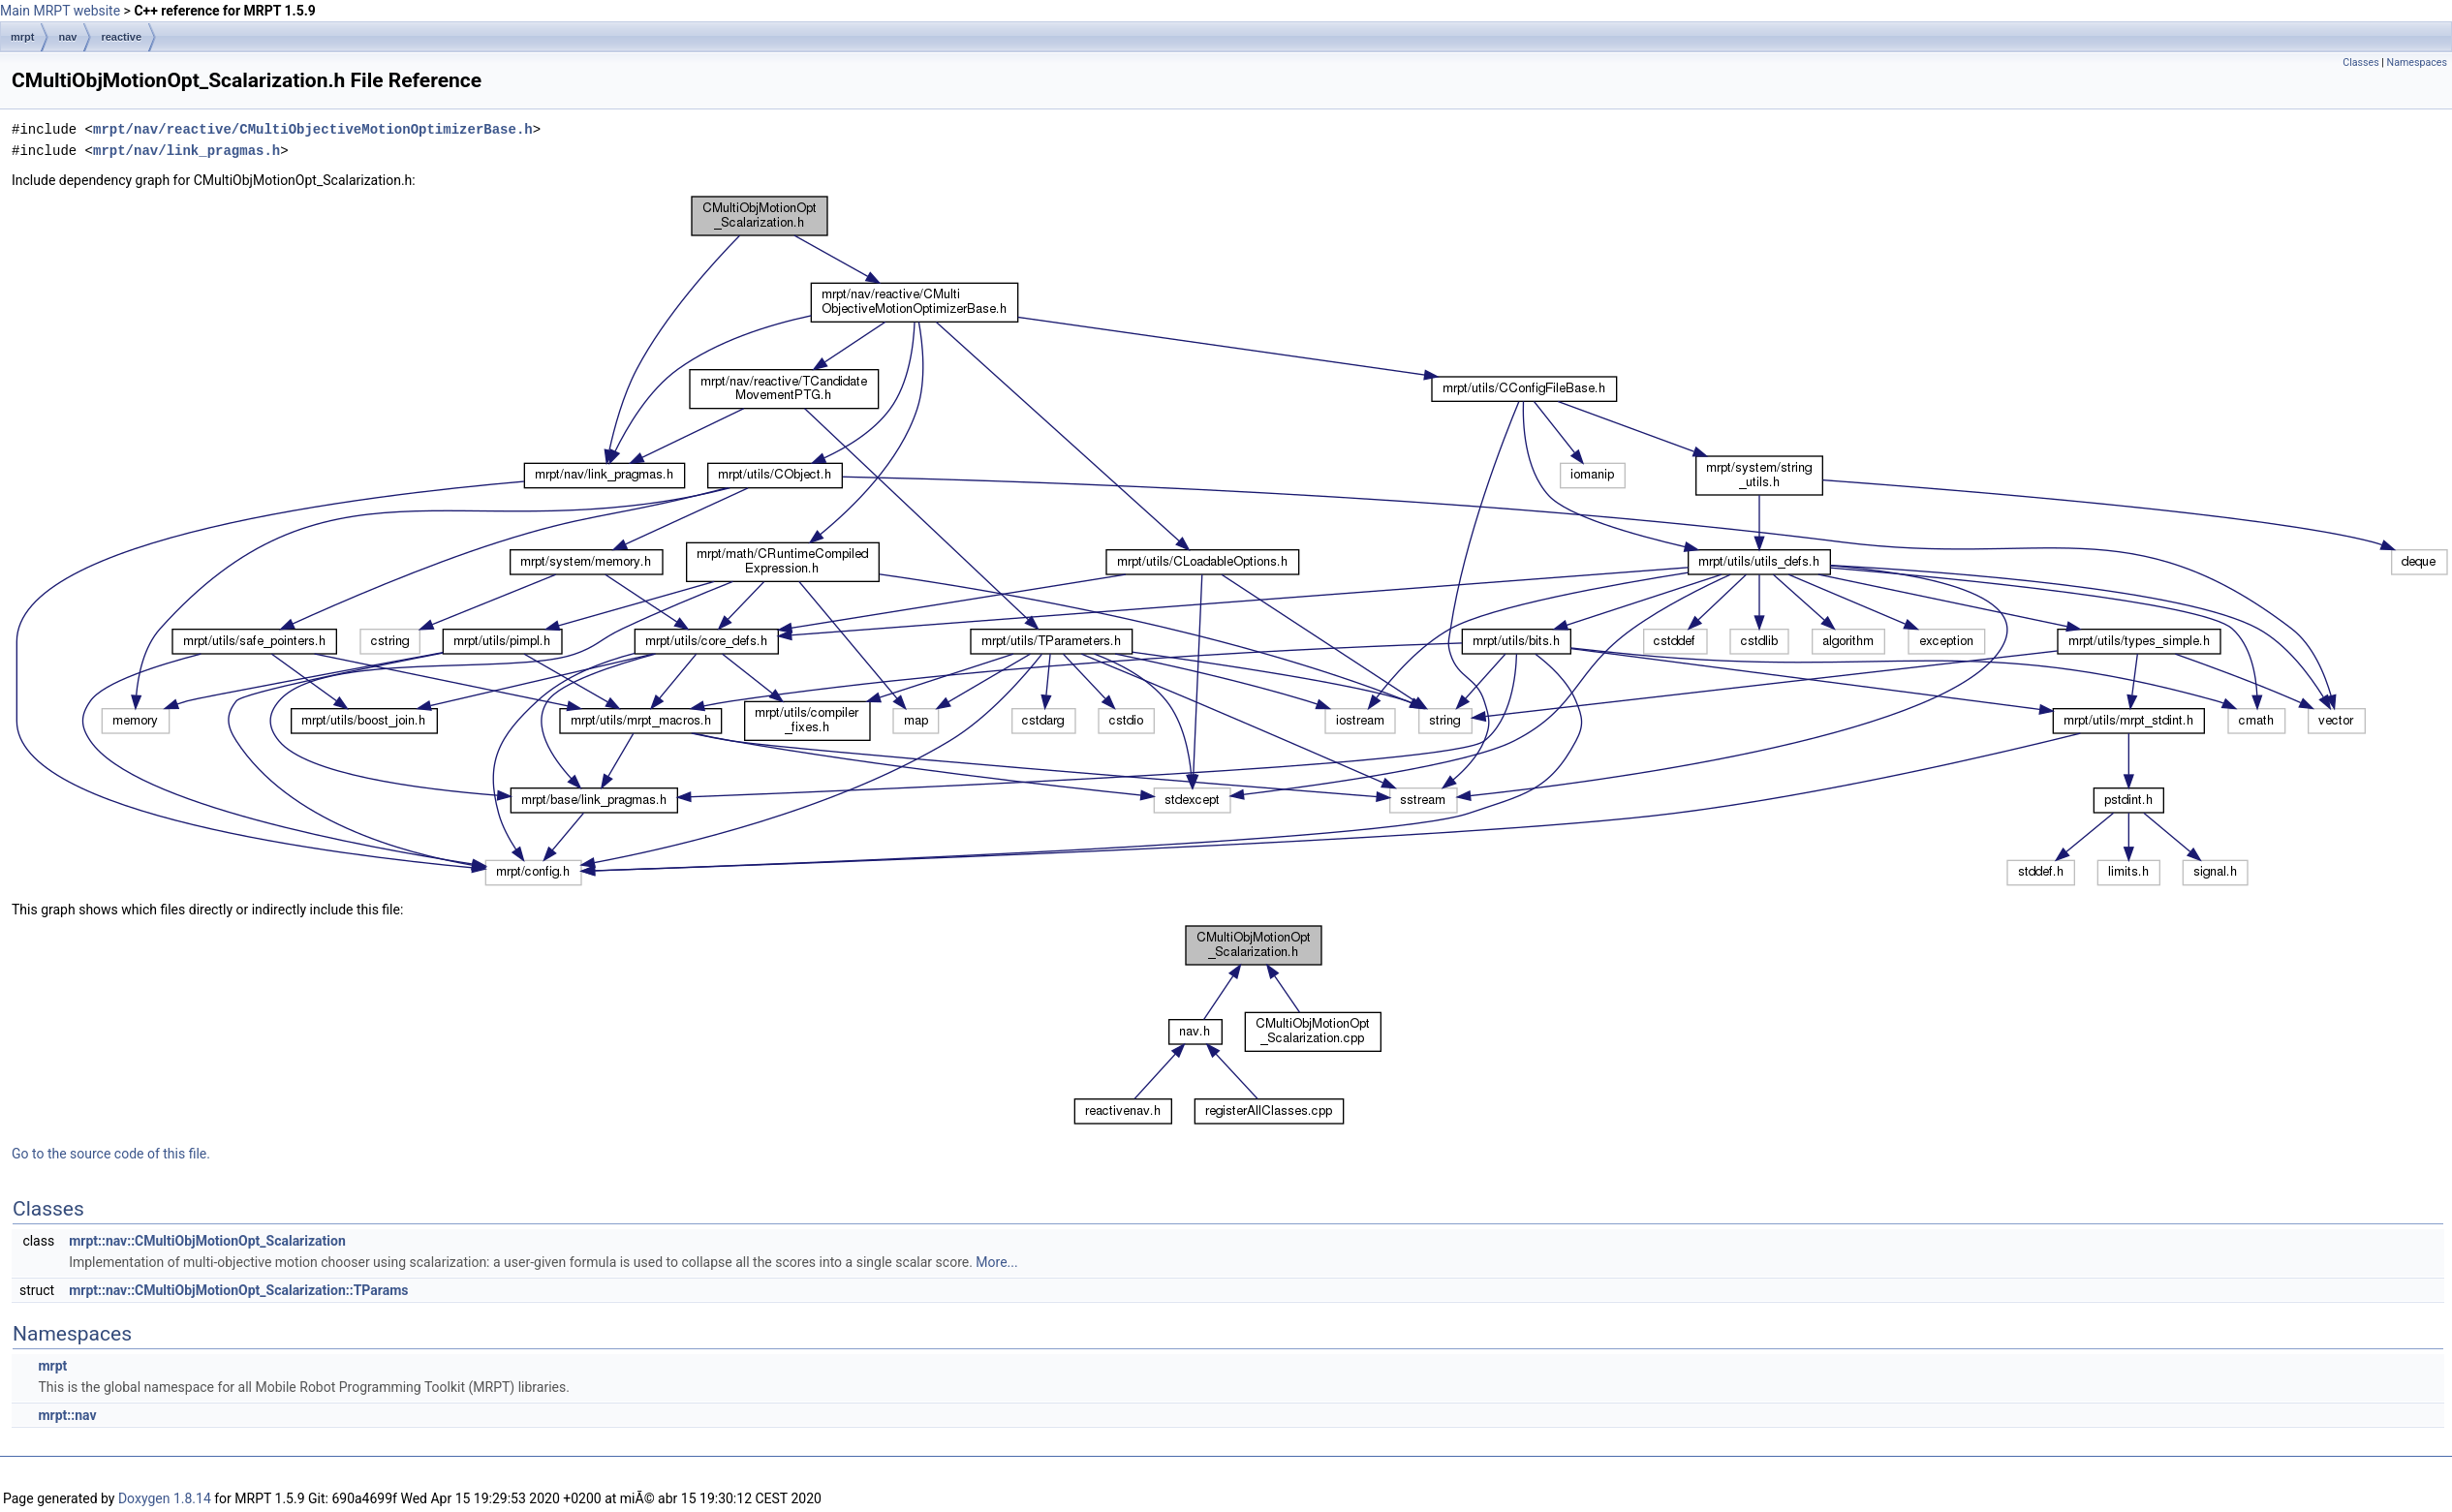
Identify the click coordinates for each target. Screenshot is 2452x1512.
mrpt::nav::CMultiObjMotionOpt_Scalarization (207, 1241)
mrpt (22, 37)
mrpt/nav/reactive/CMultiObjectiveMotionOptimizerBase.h (313, 129)
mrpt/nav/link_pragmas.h (186, 150)
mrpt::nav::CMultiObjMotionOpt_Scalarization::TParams (238, 1290)
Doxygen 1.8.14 (164, 1498)
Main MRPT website (60, 10)
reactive (121, 37)
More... (996, 1262)
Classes (2360, 62)
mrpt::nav (67, 1415)
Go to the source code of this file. (111, 1153)
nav (67, 37)
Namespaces (2417, 62)
